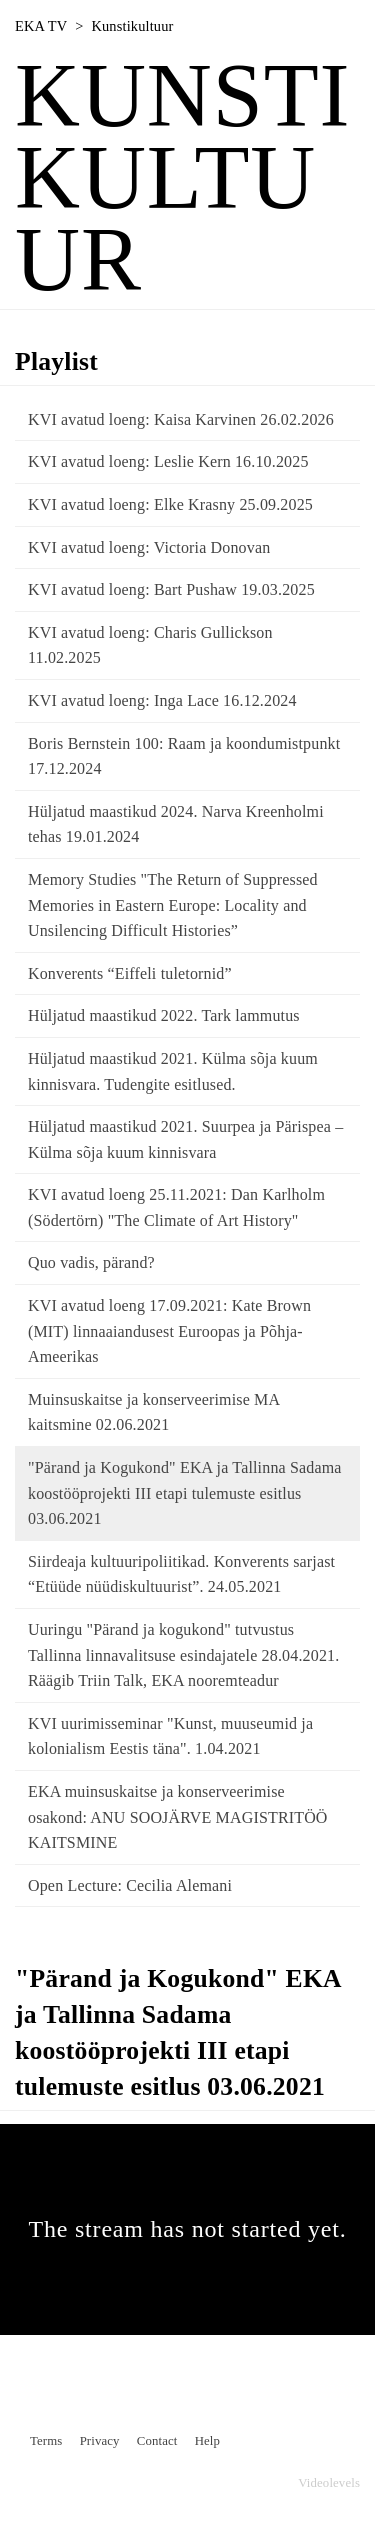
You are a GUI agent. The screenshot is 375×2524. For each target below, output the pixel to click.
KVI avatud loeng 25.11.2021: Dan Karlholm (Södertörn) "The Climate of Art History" (176, 1207)
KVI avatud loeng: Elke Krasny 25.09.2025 (170, 504)
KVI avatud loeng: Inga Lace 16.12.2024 (162, 700)
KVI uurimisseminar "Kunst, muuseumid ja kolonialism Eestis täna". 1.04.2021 (170, 1736)
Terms (46, 2441)
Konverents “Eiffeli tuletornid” (130, 973)
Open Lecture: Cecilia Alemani (130, 1885)
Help (207, 2441)
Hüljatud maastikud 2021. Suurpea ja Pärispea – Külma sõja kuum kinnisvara (185, 1139)
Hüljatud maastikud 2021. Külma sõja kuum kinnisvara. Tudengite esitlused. (173, 1071)
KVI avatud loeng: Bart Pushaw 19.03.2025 (171, 589)
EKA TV (41, 26)
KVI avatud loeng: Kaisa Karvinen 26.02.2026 (181, 419)
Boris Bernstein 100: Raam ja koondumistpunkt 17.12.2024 (184, 756)
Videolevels (329, 2483)
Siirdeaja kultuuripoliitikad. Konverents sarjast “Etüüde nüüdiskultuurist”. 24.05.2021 (181, 1574)
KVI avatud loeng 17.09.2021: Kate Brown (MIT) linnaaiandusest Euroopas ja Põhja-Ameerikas (169, 1331)
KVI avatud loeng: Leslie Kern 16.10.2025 (168, 461)
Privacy (100, 2441)
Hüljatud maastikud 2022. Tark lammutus (164, 1015)
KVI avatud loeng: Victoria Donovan (149, 547)
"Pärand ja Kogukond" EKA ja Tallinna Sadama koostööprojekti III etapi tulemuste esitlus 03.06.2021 (185, 1493)
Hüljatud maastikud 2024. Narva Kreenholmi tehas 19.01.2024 (176, 824)
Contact (157, 2441)
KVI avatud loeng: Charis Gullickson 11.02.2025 (150, 645)
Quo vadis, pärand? (91, 1262)
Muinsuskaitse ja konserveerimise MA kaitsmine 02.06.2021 (153, 1412)
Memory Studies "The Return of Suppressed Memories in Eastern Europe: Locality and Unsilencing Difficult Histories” (173, 905)
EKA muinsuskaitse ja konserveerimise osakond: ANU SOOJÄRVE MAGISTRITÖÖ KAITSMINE (178, 1817)
